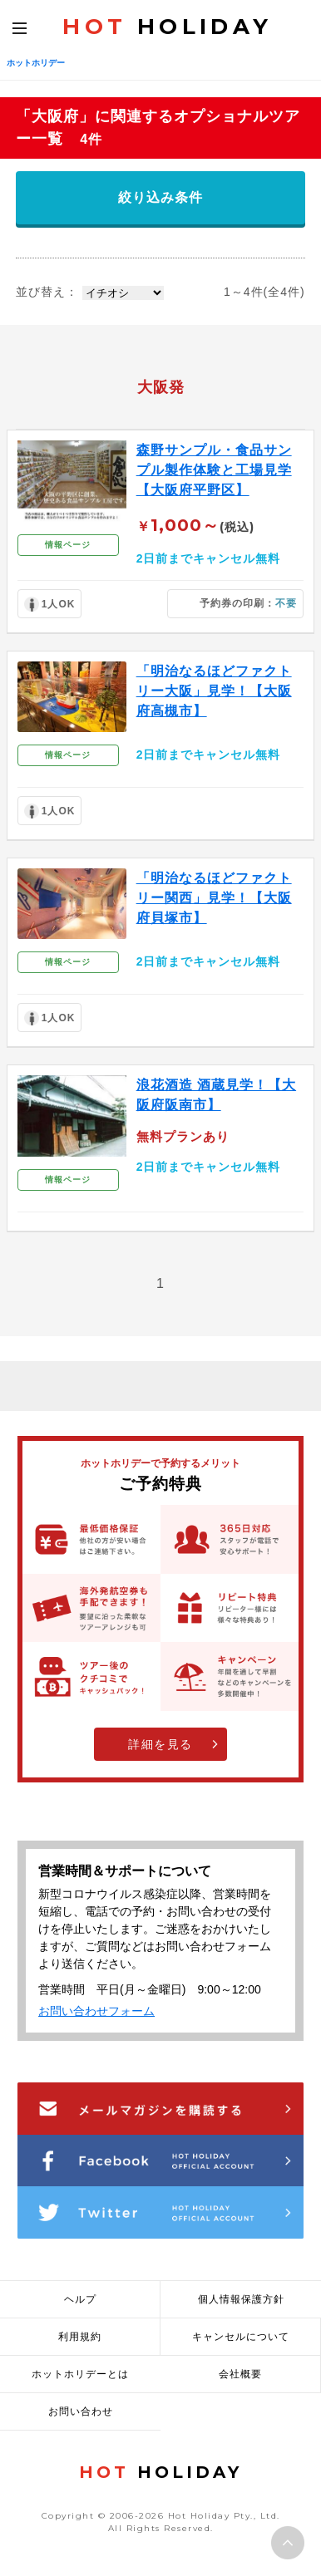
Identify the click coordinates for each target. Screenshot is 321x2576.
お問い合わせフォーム (96, 2011)
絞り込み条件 (160, 197)
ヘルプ (80, 2299)
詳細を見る (160, 1744)
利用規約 (79, 2336)
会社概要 (240, 2374)
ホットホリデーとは (80, 2374)
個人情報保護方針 (241, 2299)
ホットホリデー (36, 62)
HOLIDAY (167, 26)
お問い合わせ (80, 2411)
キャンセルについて (240, 2336)
